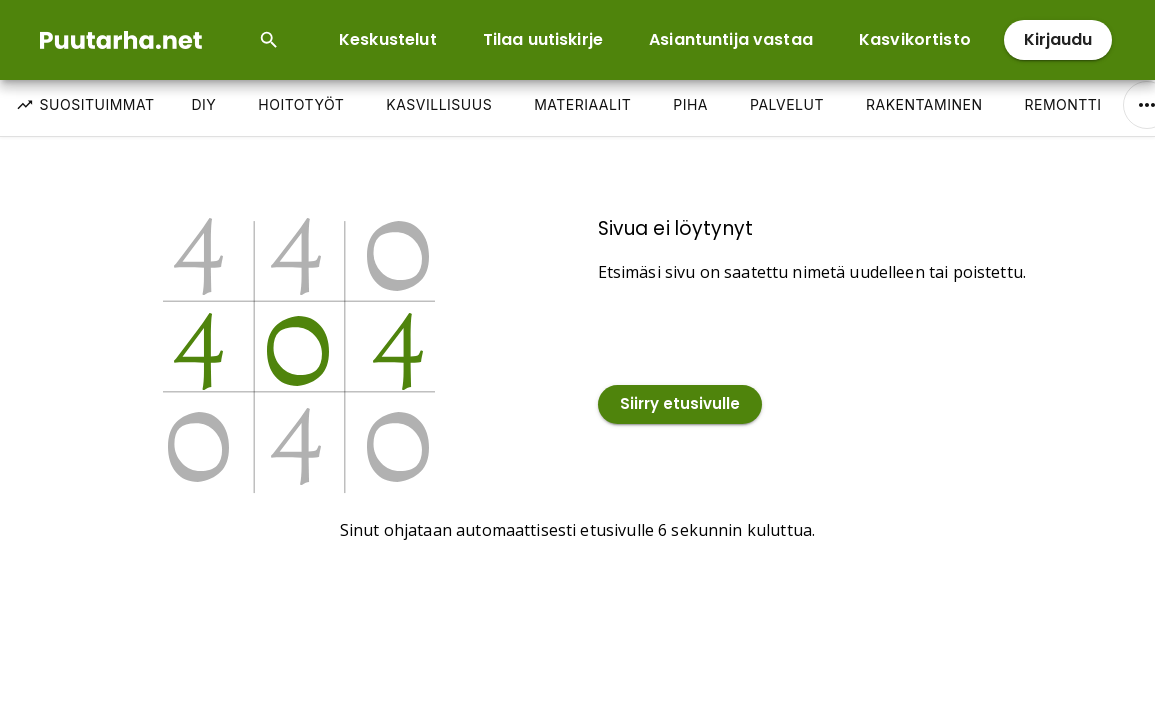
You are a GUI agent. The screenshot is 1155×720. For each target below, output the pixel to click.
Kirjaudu (1058, 40)
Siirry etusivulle (680, 404)
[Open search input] (269, 40)
